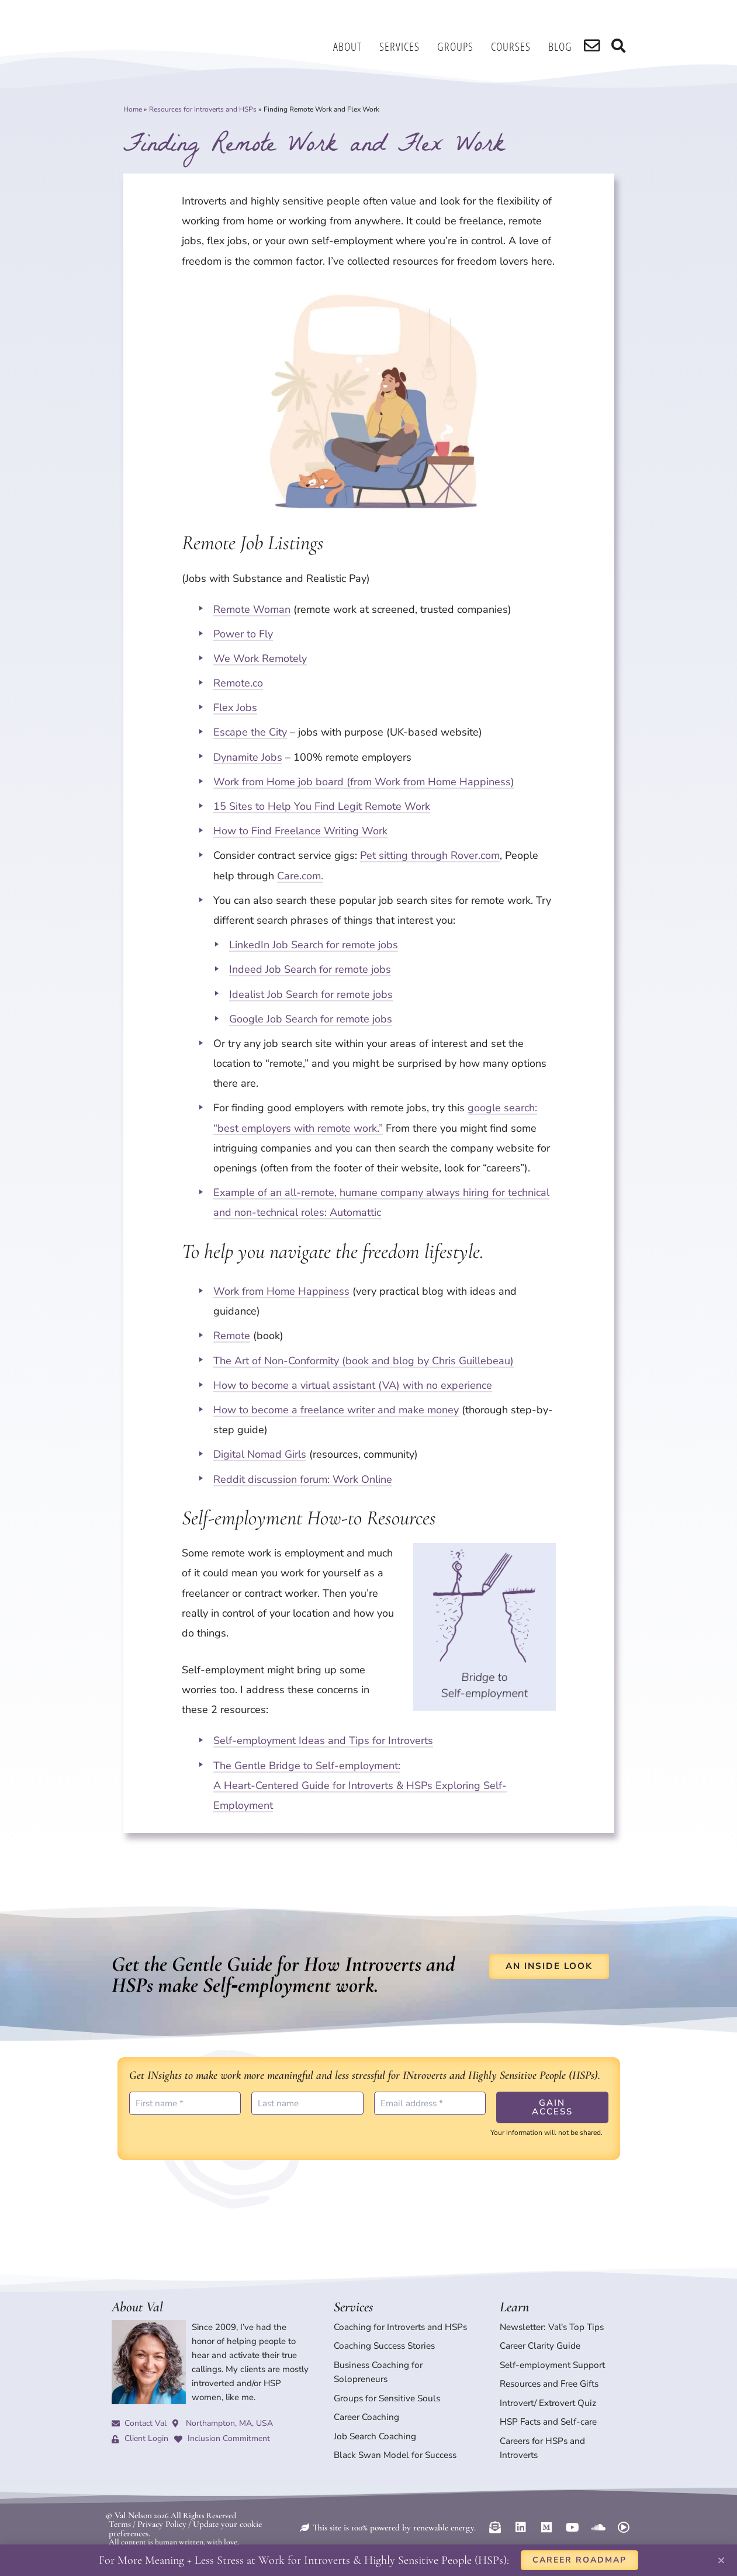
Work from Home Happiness (281, 1291)
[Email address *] (430, 2103)
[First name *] (185, 2103)
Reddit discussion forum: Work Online (302, 1479)
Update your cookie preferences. (240, 2501)
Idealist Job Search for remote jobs (311, 994)
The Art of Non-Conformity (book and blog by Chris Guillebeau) (363, 1361)
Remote (231, 1336)
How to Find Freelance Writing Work (300, 831)
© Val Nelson (127, 2493)
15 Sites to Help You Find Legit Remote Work (321, 806)
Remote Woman (251, 609)
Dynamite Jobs (247, 757)
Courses (518, 46)
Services (406, 46)
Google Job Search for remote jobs (310, 1019)
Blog (567, 46)
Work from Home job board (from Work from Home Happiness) (363, 782)
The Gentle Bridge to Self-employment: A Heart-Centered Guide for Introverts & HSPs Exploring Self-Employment (360, 1785)
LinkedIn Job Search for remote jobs (313, 945)
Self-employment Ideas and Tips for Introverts (323, 1740)
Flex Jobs (235, 708)
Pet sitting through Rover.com (430, 855)
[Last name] (307, 2103)
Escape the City (250, 732)
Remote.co (238, 683)
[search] (597, 47)
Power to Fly (243, 634)
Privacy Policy (159, 2501)
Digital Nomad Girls (259, 1454)
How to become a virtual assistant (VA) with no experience (352, 1385)
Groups (462, 46)
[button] (721, 2560)
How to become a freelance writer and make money (336, 1410)
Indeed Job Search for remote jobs (310, 969)
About (354, 46)
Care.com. (300, 876)
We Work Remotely (260, 658)
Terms (119, 2501)
